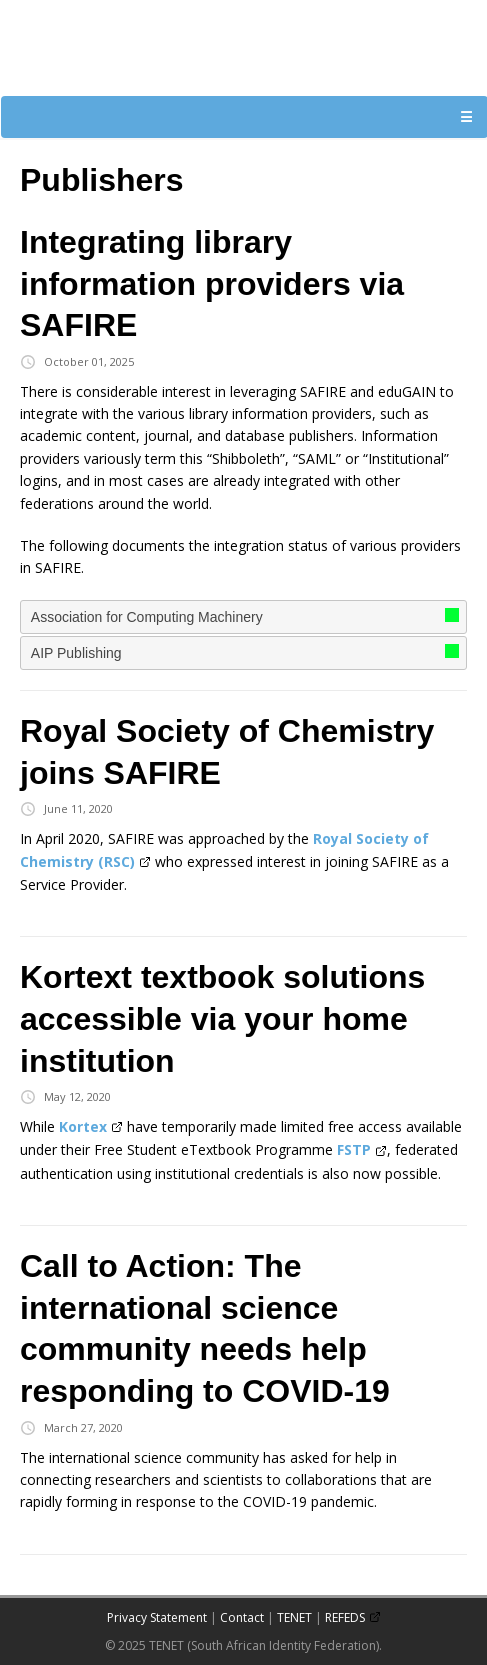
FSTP (354, 1149)
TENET (294, 1617)
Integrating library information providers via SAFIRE (212, 283)
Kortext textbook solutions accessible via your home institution (222, 1018)
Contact (242, 1617)
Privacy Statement (157, 1617)
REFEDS (345, 1617)
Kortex (83, 1126)
